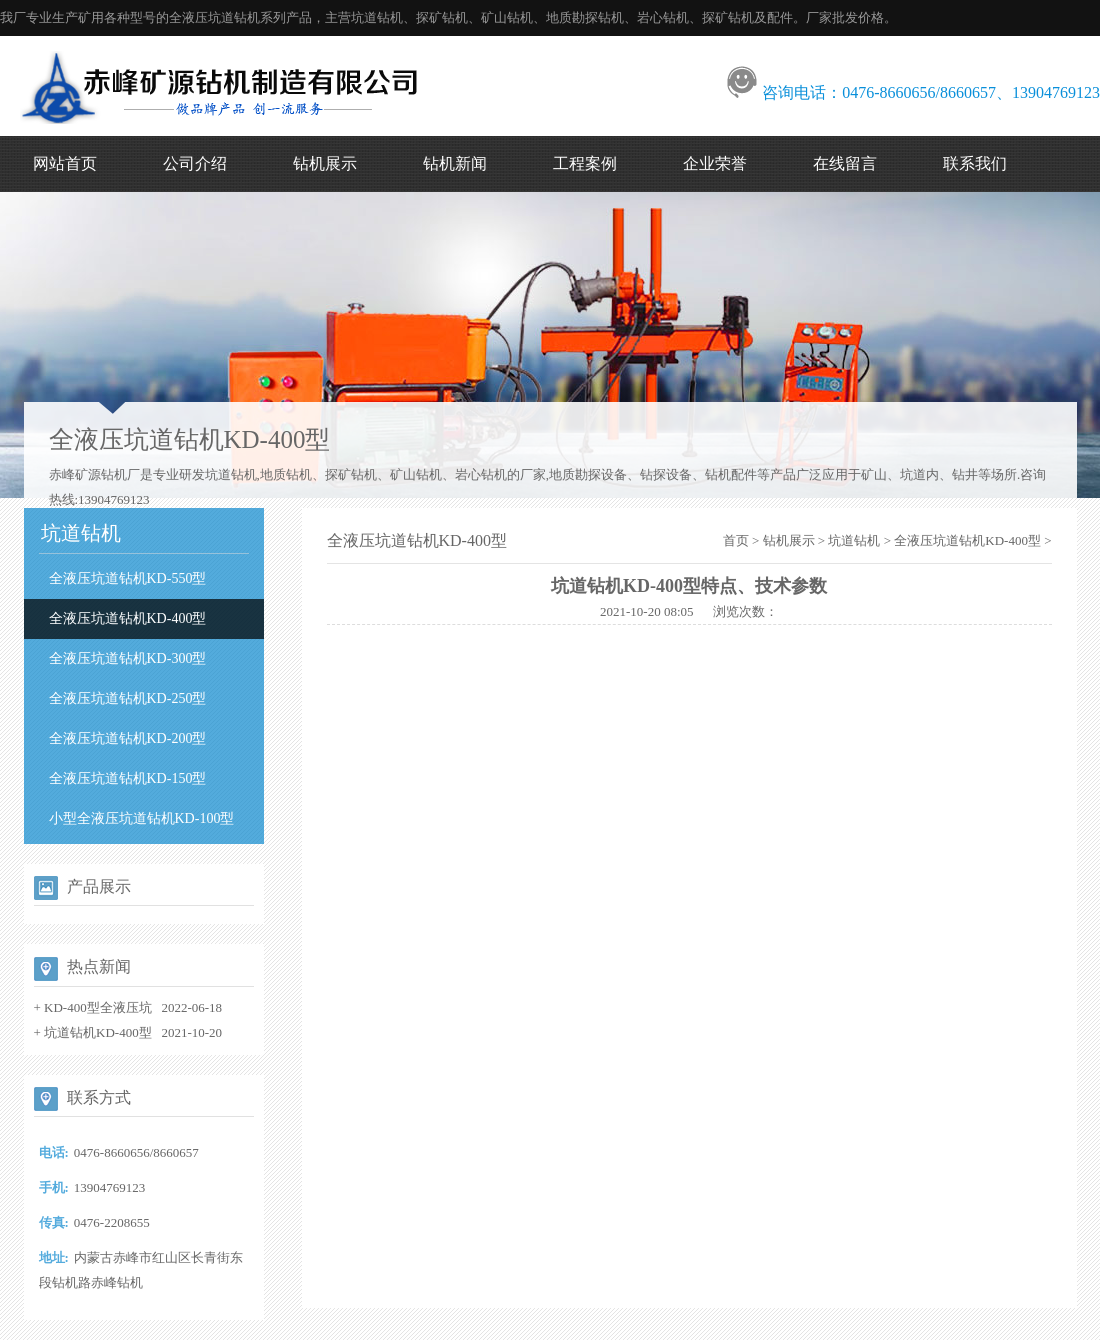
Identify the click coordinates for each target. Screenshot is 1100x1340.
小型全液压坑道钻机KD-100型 (142, 818)
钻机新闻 (455, 163)
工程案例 (585, 163)
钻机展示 (325, 163)
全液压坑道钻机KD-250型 (128, 698)
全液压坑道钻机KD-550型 (128, 578)
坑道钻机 (854, 540)
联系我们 (975, 163)
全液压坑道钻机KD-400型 (128, 618)
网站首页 (65, 163)
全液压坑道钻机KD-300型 (128, 658)
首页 (736, 540)
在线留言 (845, 163)
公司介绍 (195, 163)
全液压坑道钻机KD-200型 (128, 738)
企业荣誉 (715, 163)
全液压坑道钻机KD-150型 (128, 778)
